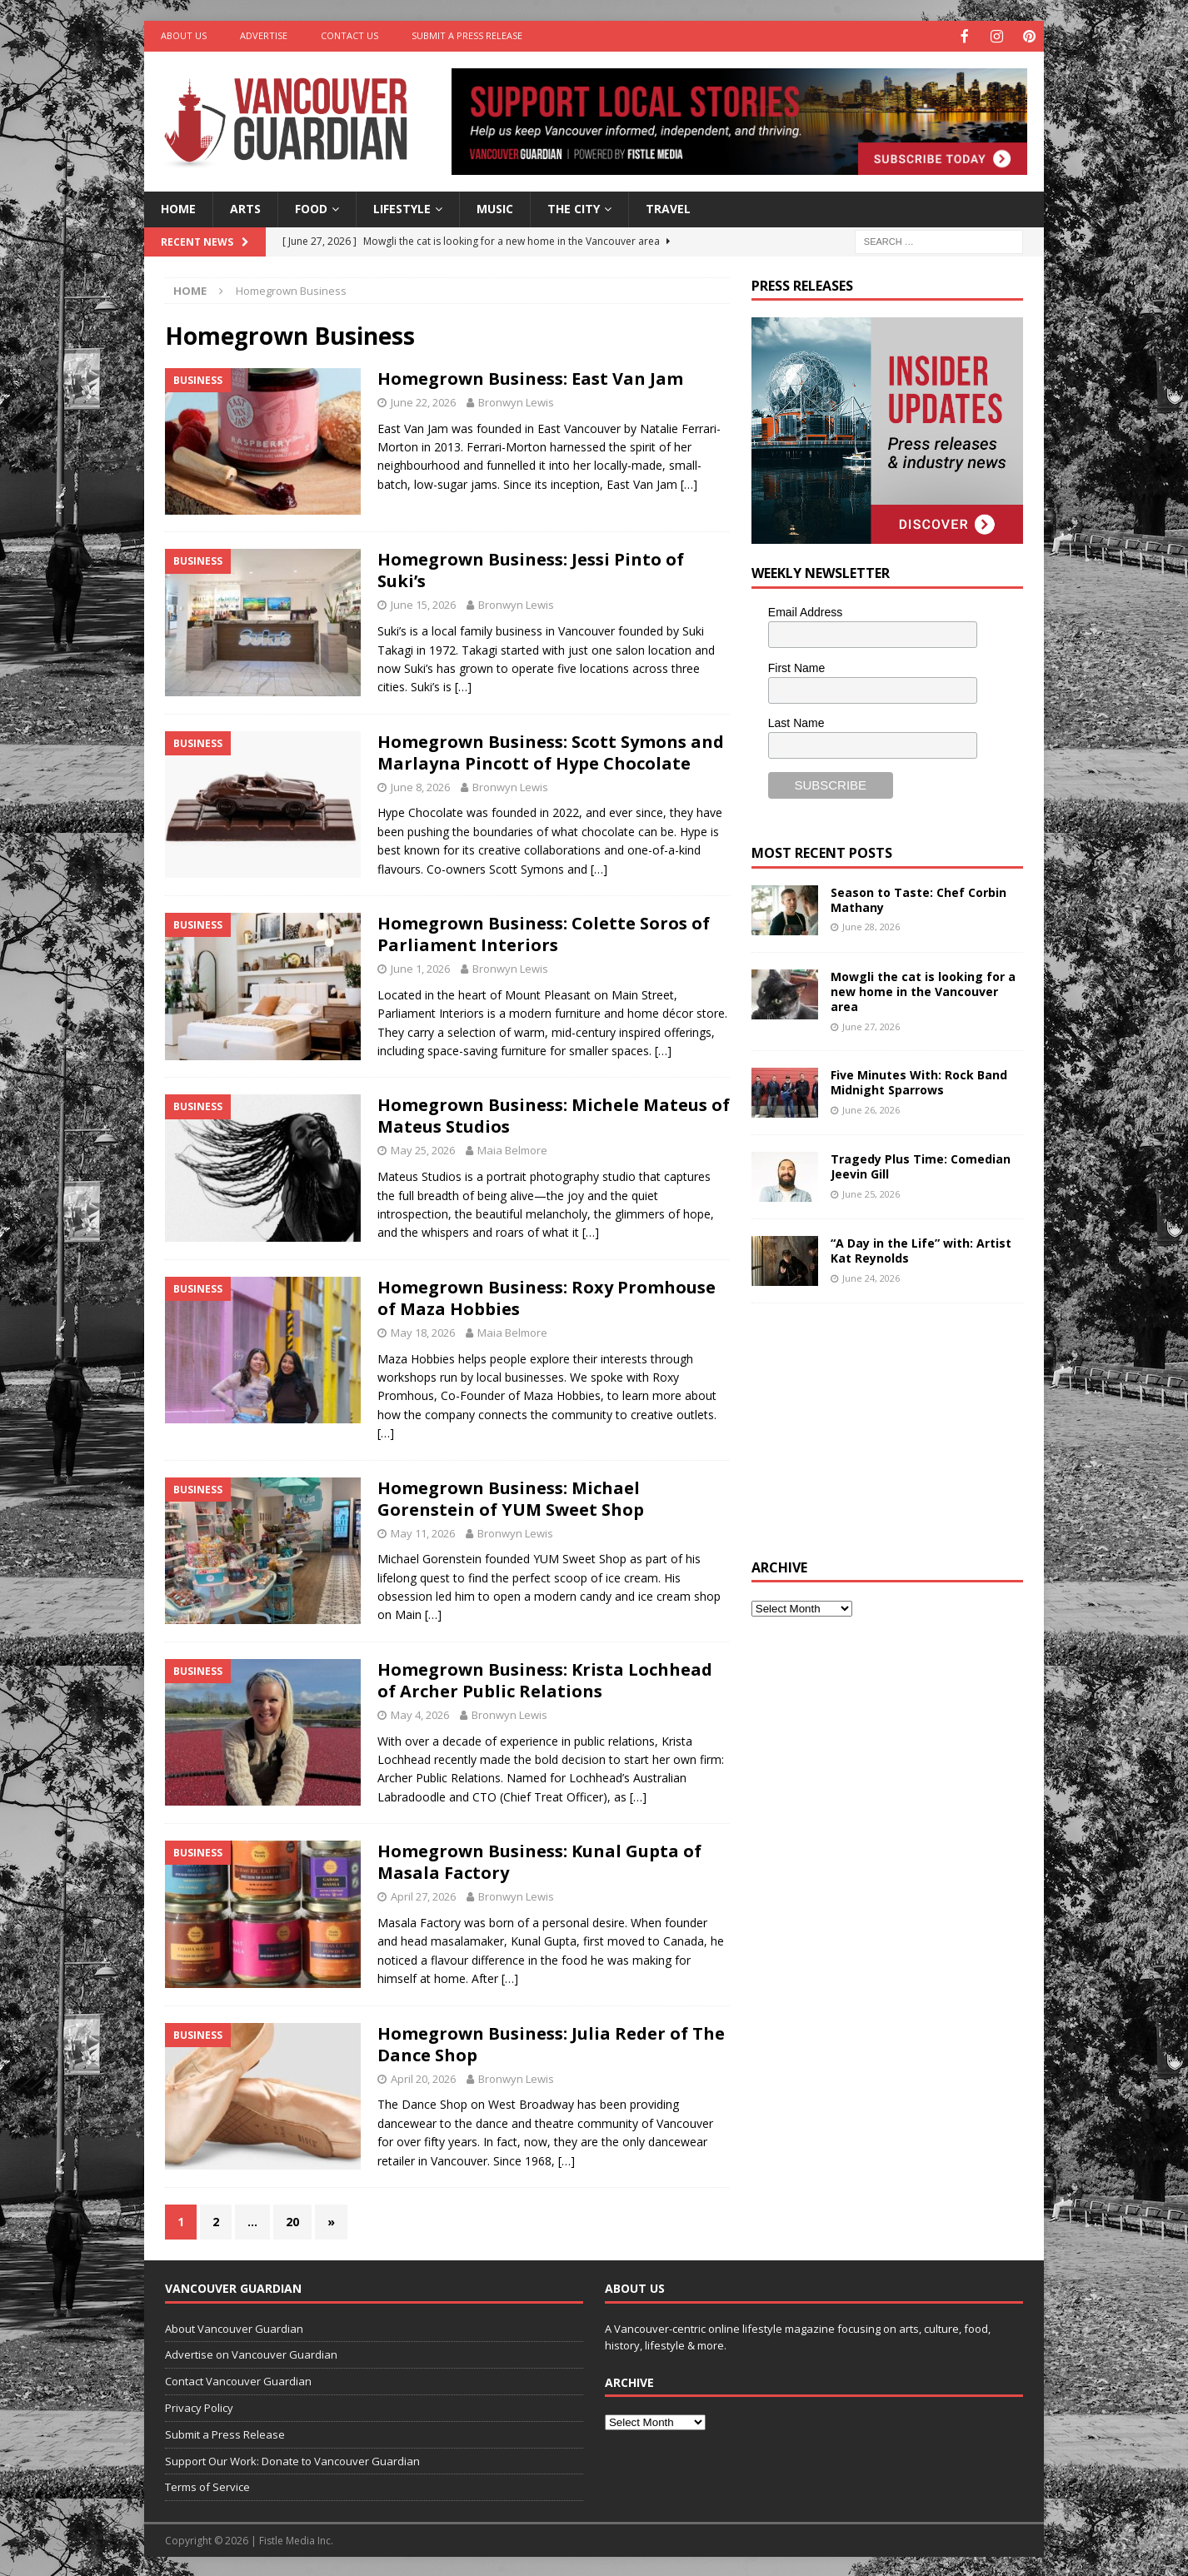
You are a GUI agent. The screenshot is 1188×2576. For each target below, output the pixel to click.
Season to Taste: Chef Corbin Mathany (918, 898)
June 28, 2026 (871, 925)
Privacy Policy (199, 2406)
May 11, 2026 (423, 1531)
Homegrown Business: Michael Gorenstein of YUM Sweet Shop (510, 1497)
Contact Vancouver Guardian (238, 2379)
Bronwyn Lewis (516, 400)
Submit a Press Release (467, 35)
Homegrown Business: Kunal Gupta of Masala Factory (539, 1860)
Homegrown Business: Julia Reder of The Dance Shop (551, 2042)
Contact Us (349, 35)
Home (178, 207)
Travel (668, 207)
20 (292, 2220)
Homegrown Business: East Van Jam (530, 377)
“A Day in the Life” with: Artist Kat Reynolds (921, 1248)
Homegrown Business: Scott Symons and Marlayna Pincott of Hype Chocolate (550, 751)
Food (311, 207)
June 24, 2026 (871, 1276)
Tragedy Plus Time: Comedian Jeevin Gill (921, 1164)
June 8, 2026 (420, 785)
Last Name (796, 721)
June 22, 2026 (423, 400)
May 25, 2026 (423, 1148)
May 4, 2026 (420, 1713)
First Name (796, 666)
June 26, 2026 (871, 1108)
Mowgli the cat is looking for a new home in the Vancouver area (923, 990)
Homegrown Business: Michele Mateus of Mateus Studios (553, 1114)
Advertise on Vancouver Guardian (251, 2352)
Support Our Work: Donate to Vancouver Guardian (292, 2459)
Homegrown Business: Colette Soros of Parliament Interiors (543, 932)
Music (495, 207)
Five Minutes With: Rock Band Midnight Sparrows (919, 1080)
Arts (245, 207)
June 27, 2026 (871, 1025)
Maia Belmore (512, 1148)
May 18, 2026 (423, 1330)
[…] (689, 483)
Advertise (263, 35)
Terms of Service (207, 2485)
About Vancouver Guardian (234, 2326)
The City (573, 207)
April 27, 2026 (423, 1894)
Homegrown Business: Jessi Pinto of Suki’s (530, 568)
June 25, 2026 (871, 1192)
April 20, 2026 (423, 2077)
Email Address (805, 610)
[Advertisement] (876, 1427)
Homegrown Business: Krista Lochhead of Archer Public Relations (544, 1679)
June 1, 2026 (420, 966)
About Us (184, 35)
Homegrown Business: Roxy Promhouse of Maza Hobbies (546, 1296)
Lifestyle (402, 207)
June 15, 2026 (423, 602)
